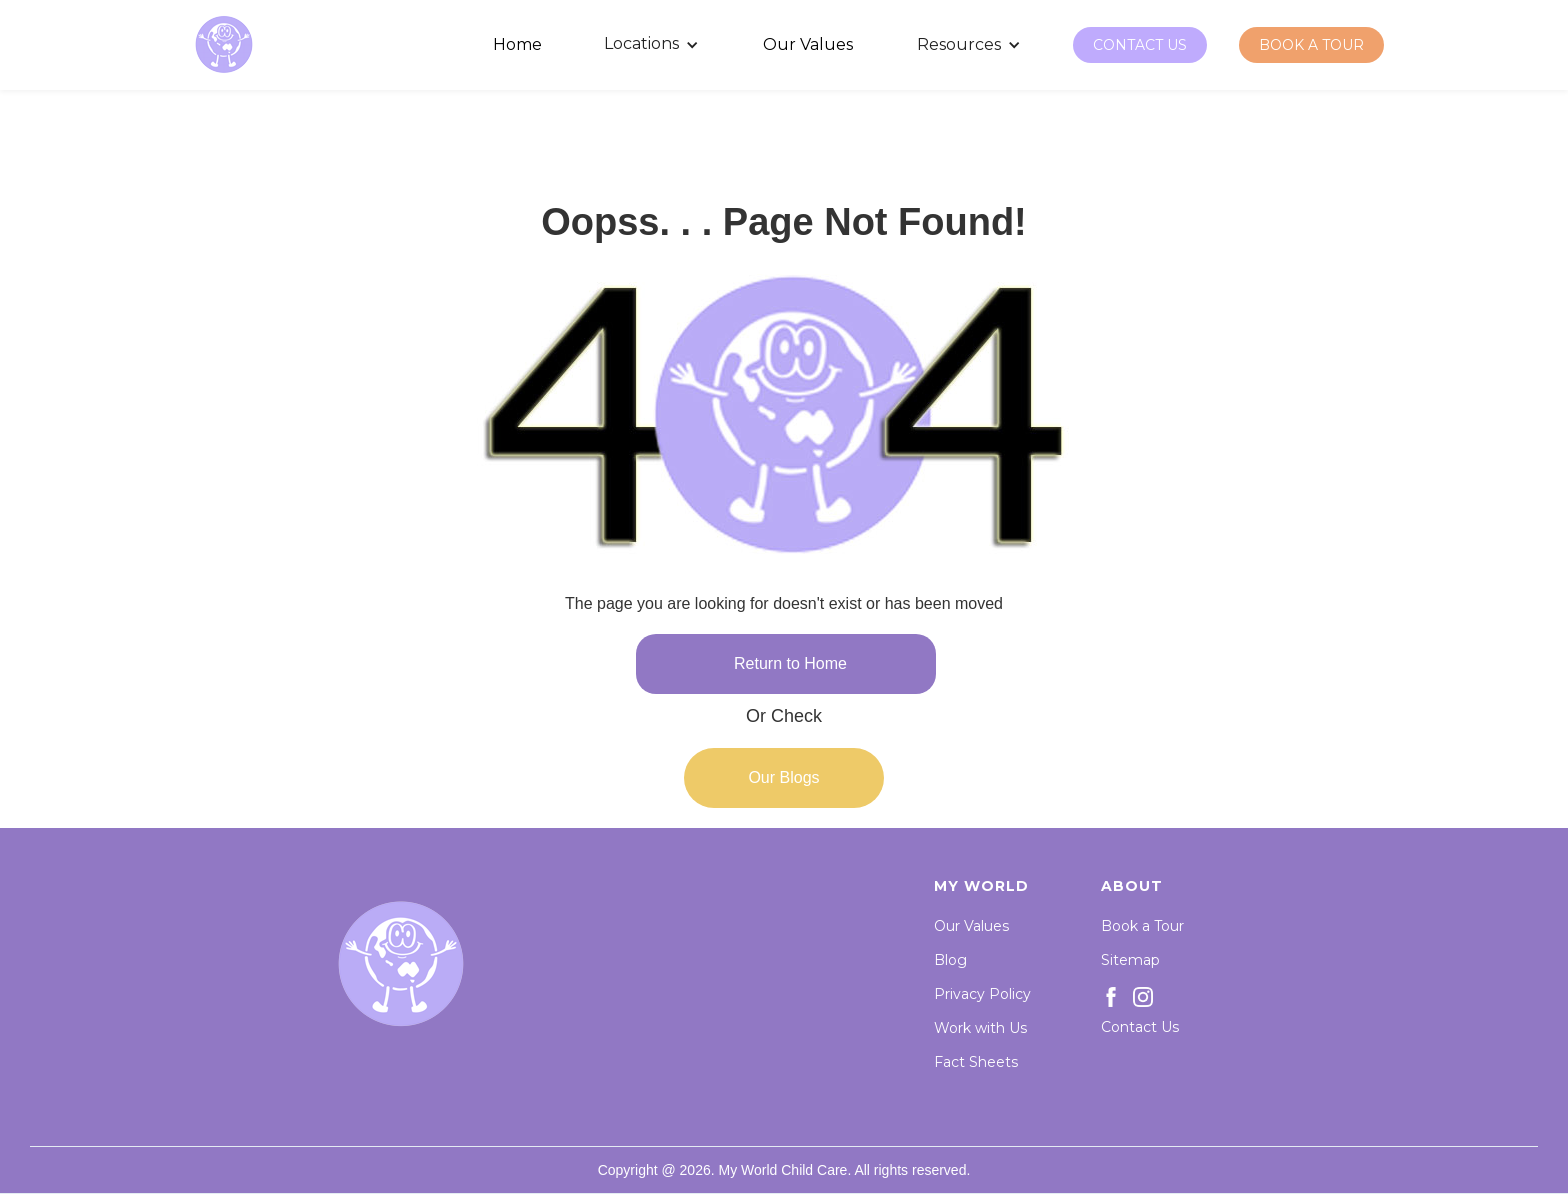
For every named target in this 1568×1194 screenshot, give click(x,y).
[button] (652, 45)
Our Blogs (783, 777)
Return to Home (790, 663)
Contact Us (1140, 1027)
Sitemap (1130, 960)
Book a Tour (1142, 926)
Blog (950, 960)
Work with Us (980, 1028)
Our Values (971, 926)
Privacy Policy (982, 994)
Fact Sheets (976, 1062)
